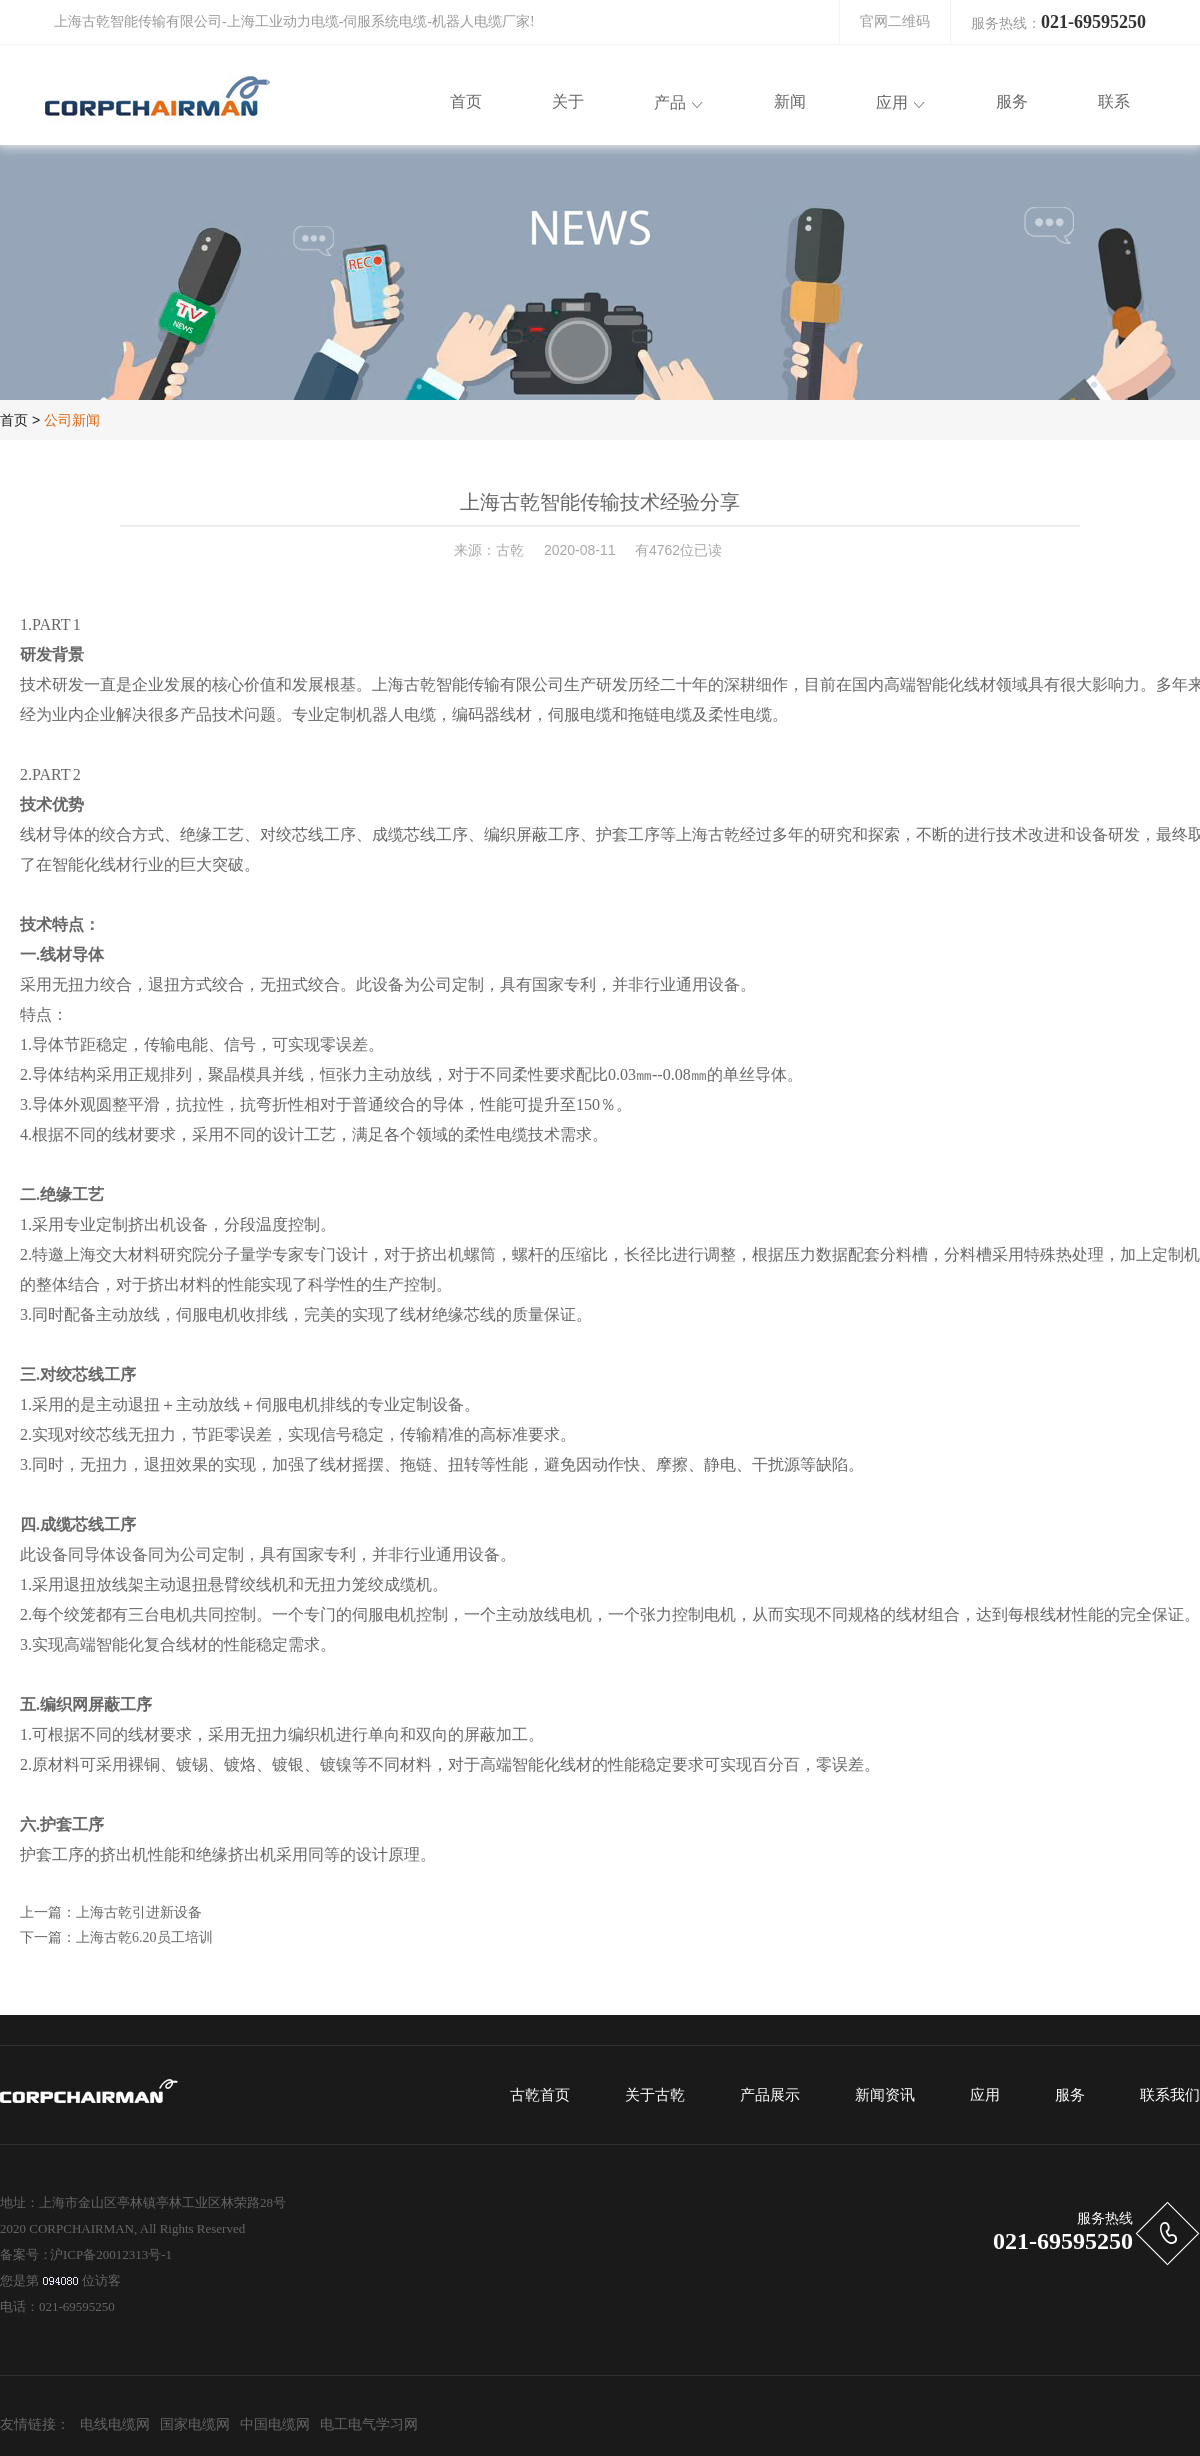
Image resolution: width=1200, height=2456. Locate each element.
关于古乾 (655, 2095)
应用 (985, 2095)
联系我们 (1170, 2095)
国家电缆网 (195, 2424)
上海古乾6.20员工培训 (144, 1937)
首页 (14, 420)
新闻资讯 (885, 2095)
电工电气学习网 (369, 2424)
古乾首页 (540, 2095)
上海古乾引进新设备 (139, 1912)
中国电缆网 (275, 2424)
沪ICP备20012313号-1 (111, 2254)
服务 (1070, 2095)
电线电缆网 (115, 2424)
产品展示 (770, 2095)
